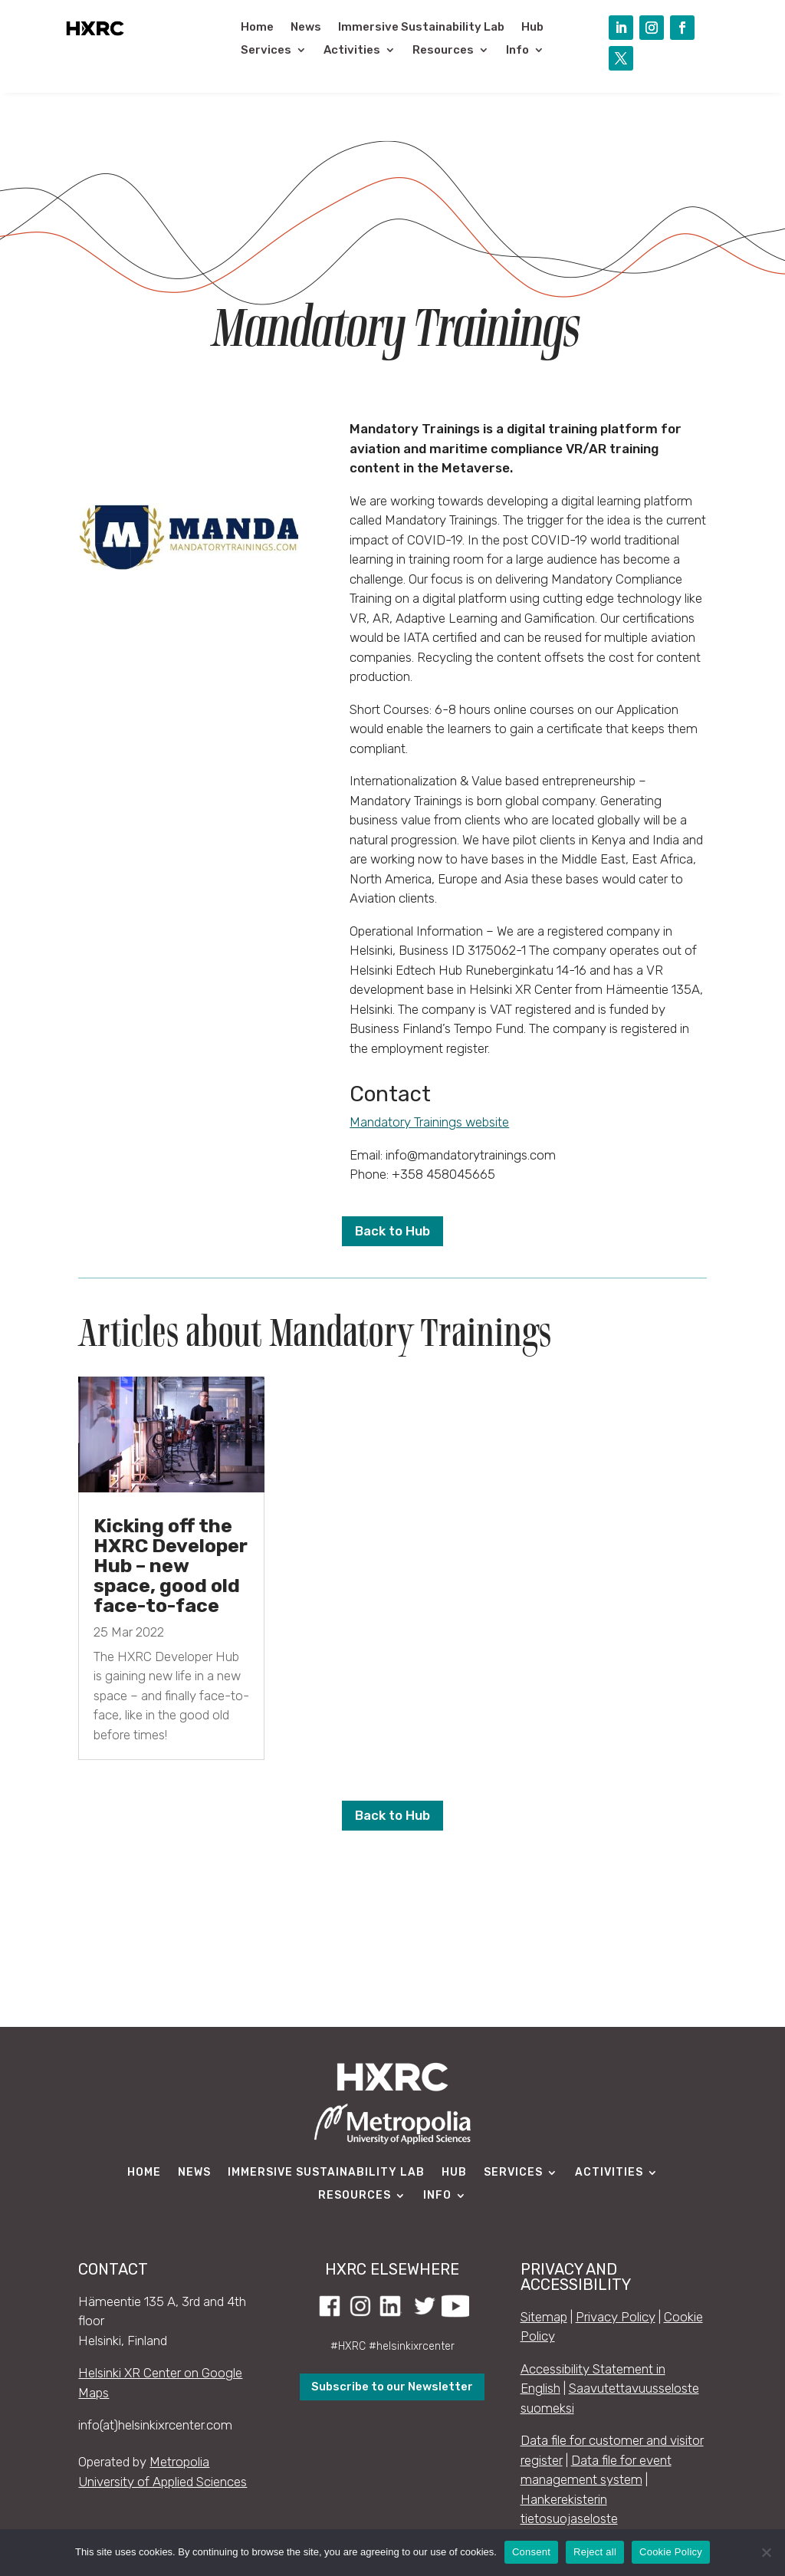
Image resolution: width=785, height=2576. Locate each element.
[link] (95, 36)
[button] (621, 27)
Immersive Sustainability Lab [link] (421, 27)
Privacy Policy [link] (615, 2316)
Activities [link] (352, 50)
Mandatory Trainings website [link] (429, 1122)
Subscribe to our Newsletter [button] (392, 2386)
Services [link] (266, 50)
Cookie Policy (670, 2552)
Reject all (594, 2552)
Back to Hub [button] (392, 1231)
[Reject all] (766, 2552)
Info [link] (517, 50)
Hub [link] (532, 27)
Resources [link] (443, 50)
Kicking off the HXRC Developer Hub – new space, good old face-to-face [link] (171, 1566)
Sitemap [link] (544, 2316)
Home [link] (257, 27)
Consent (531, 2552)
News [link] (306, 27)
